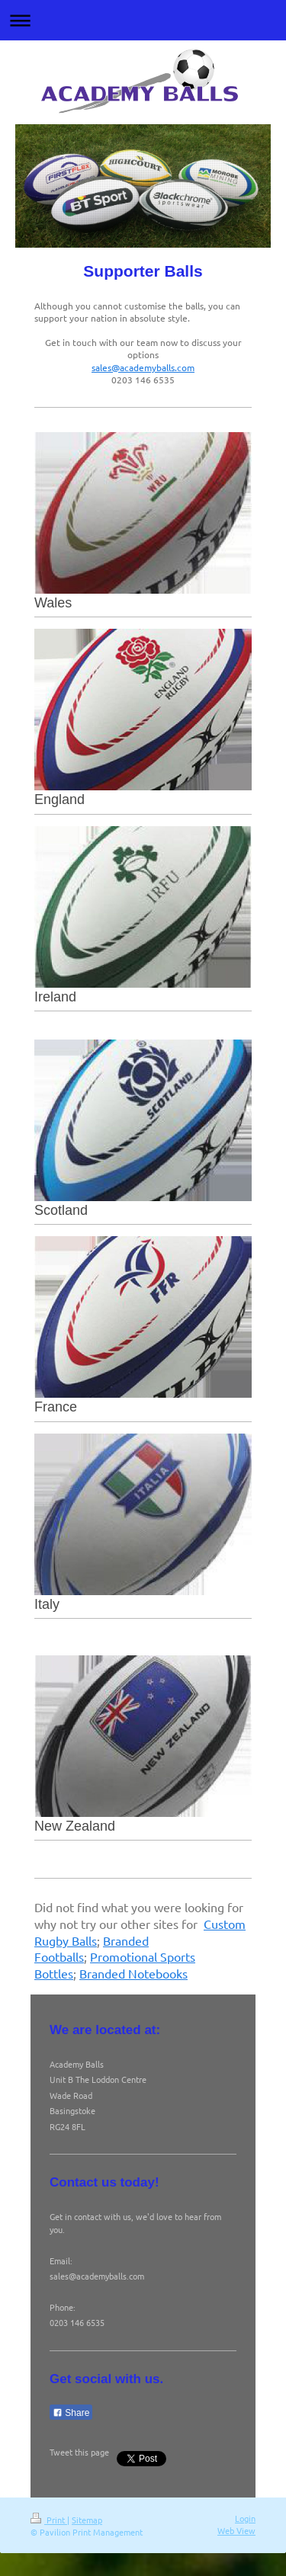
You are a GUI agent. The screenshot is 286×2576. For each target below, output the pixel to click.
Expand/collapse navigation (143, 20)
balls (71, 1956)
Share (71, 2413)
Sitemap (87, 2520)
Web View (236, 2530)
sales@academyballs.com (143, 367)
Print (49, 2520)
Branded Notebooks (133, 1973)
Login (245, 2518)
